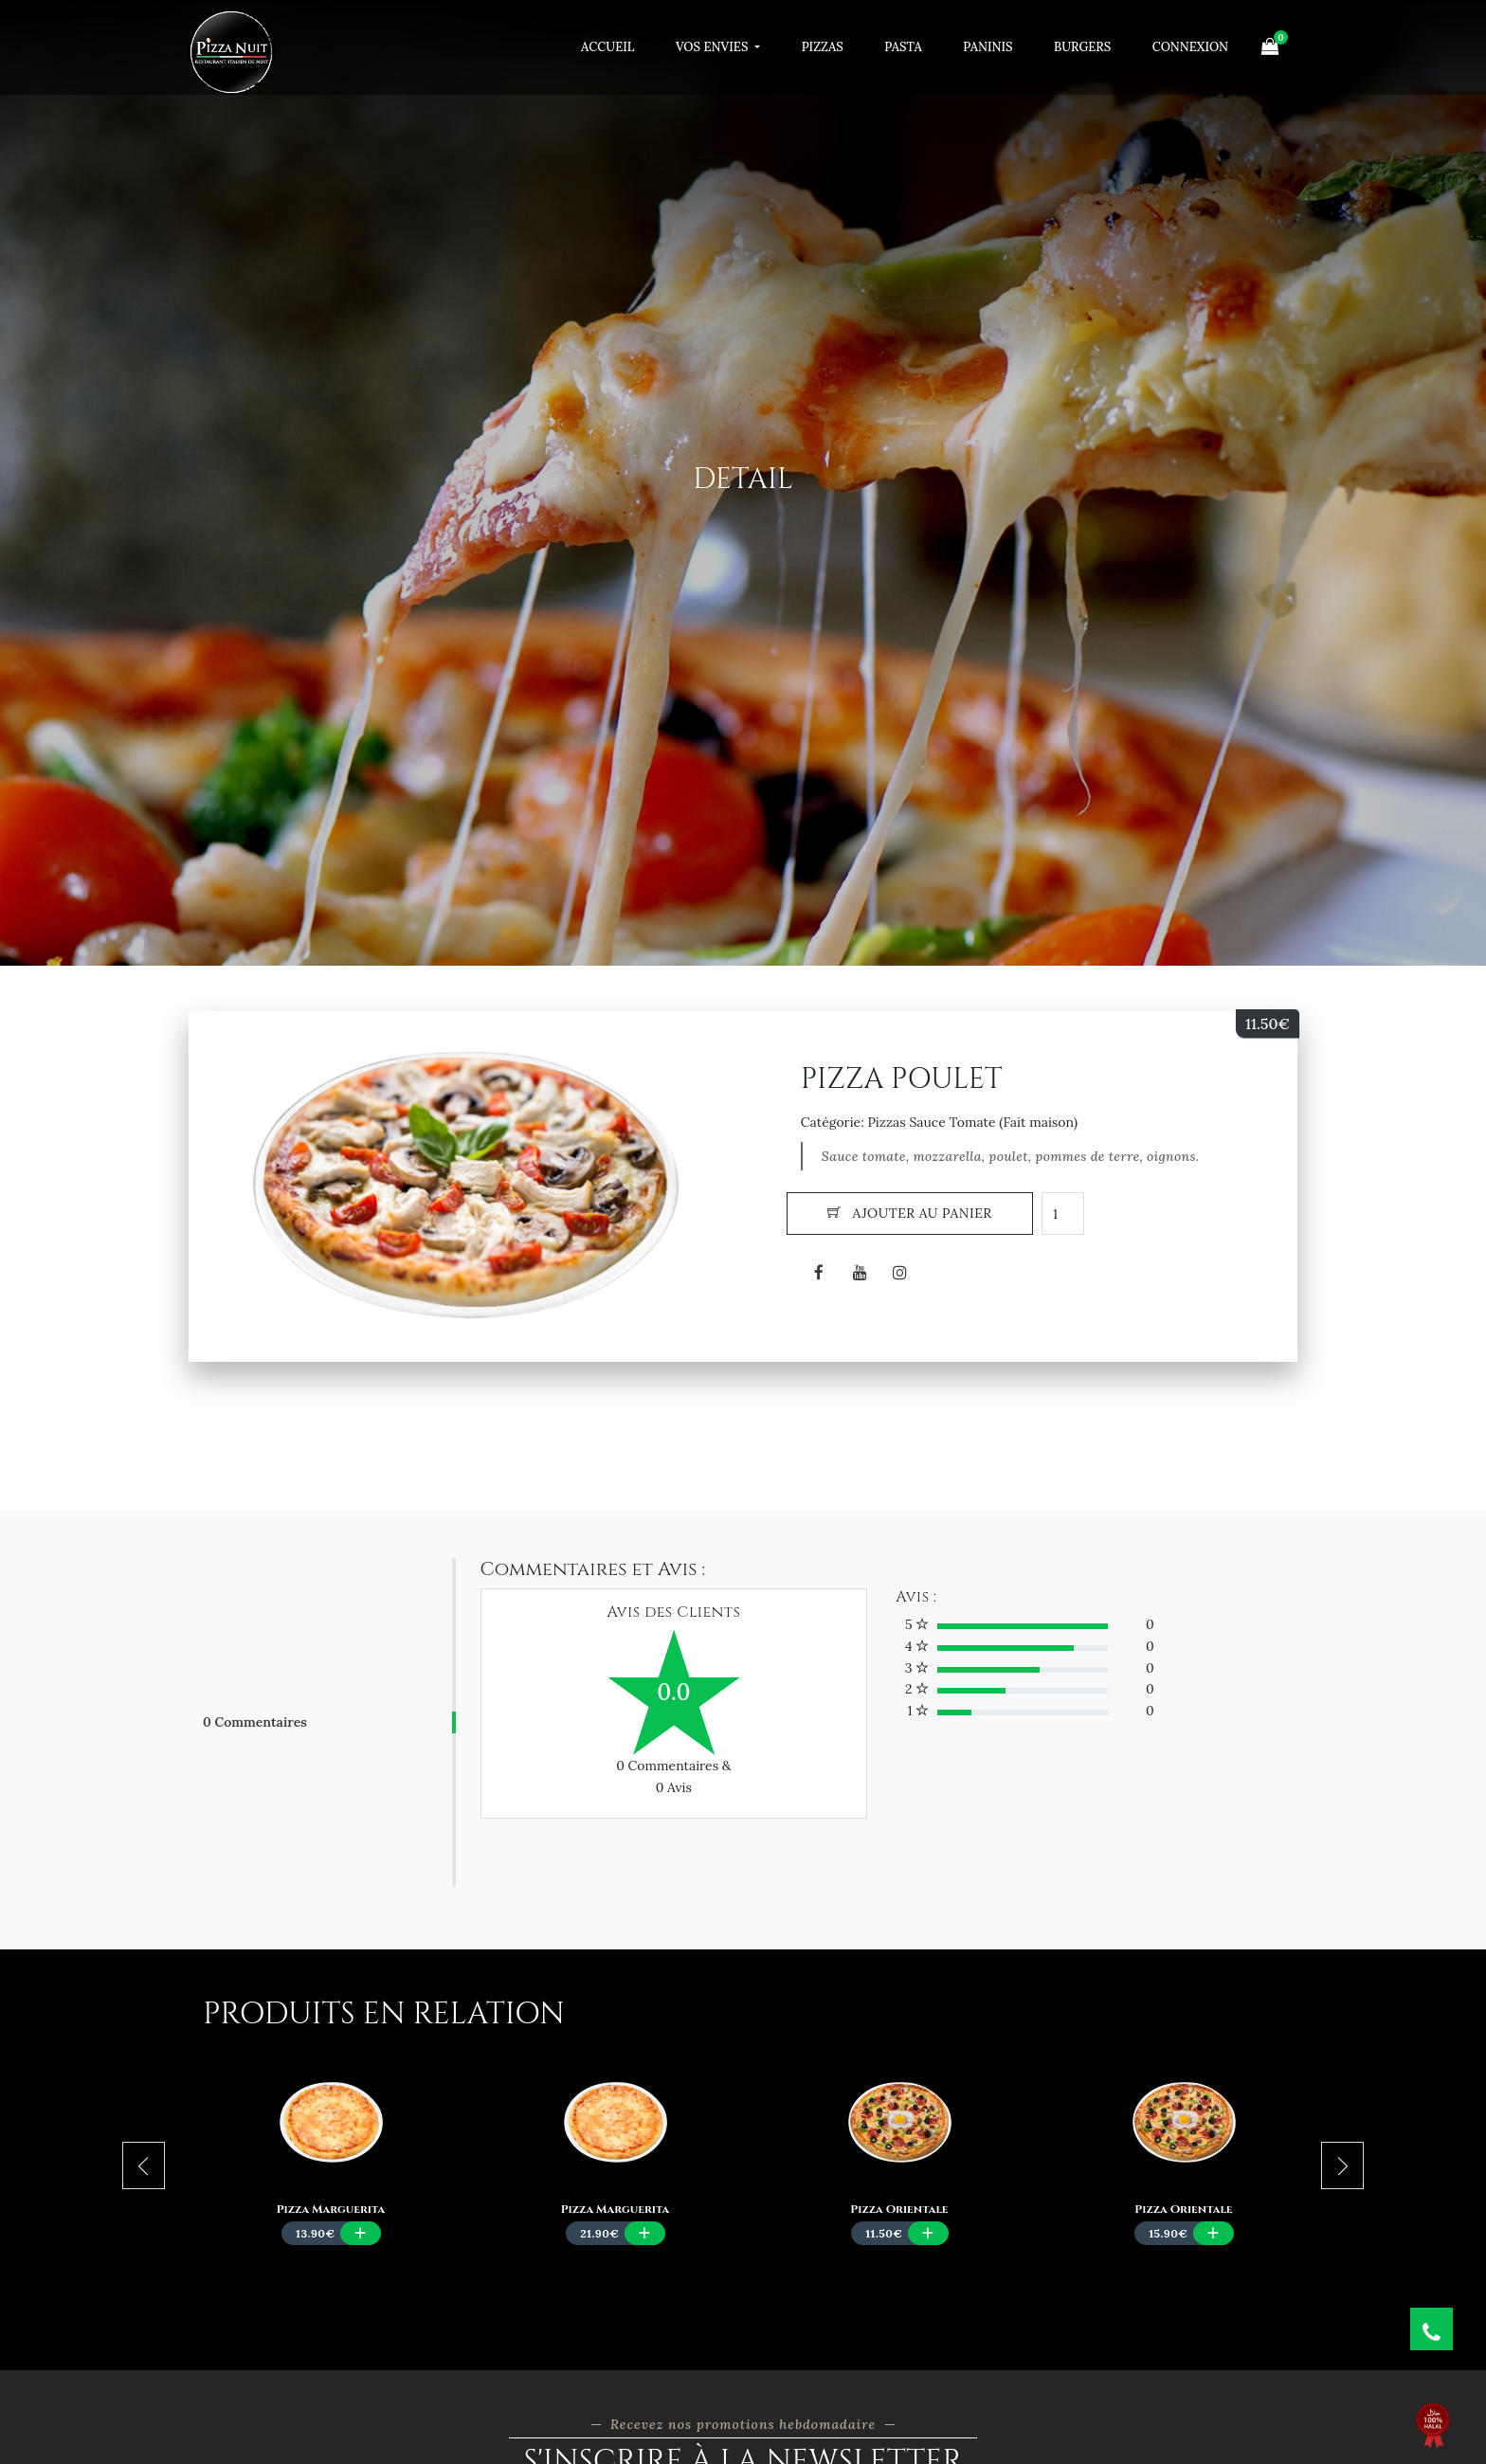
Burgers (1082, 47)
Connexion (1190, 47)
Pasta (903, 47)
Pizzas (822, 47)
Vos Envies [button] (714, 47)
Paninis (987, 47)
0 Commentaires (255, 1721)
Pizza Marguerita (331, 2209)
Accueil (607, 47)
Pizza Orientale (899, 2209)
